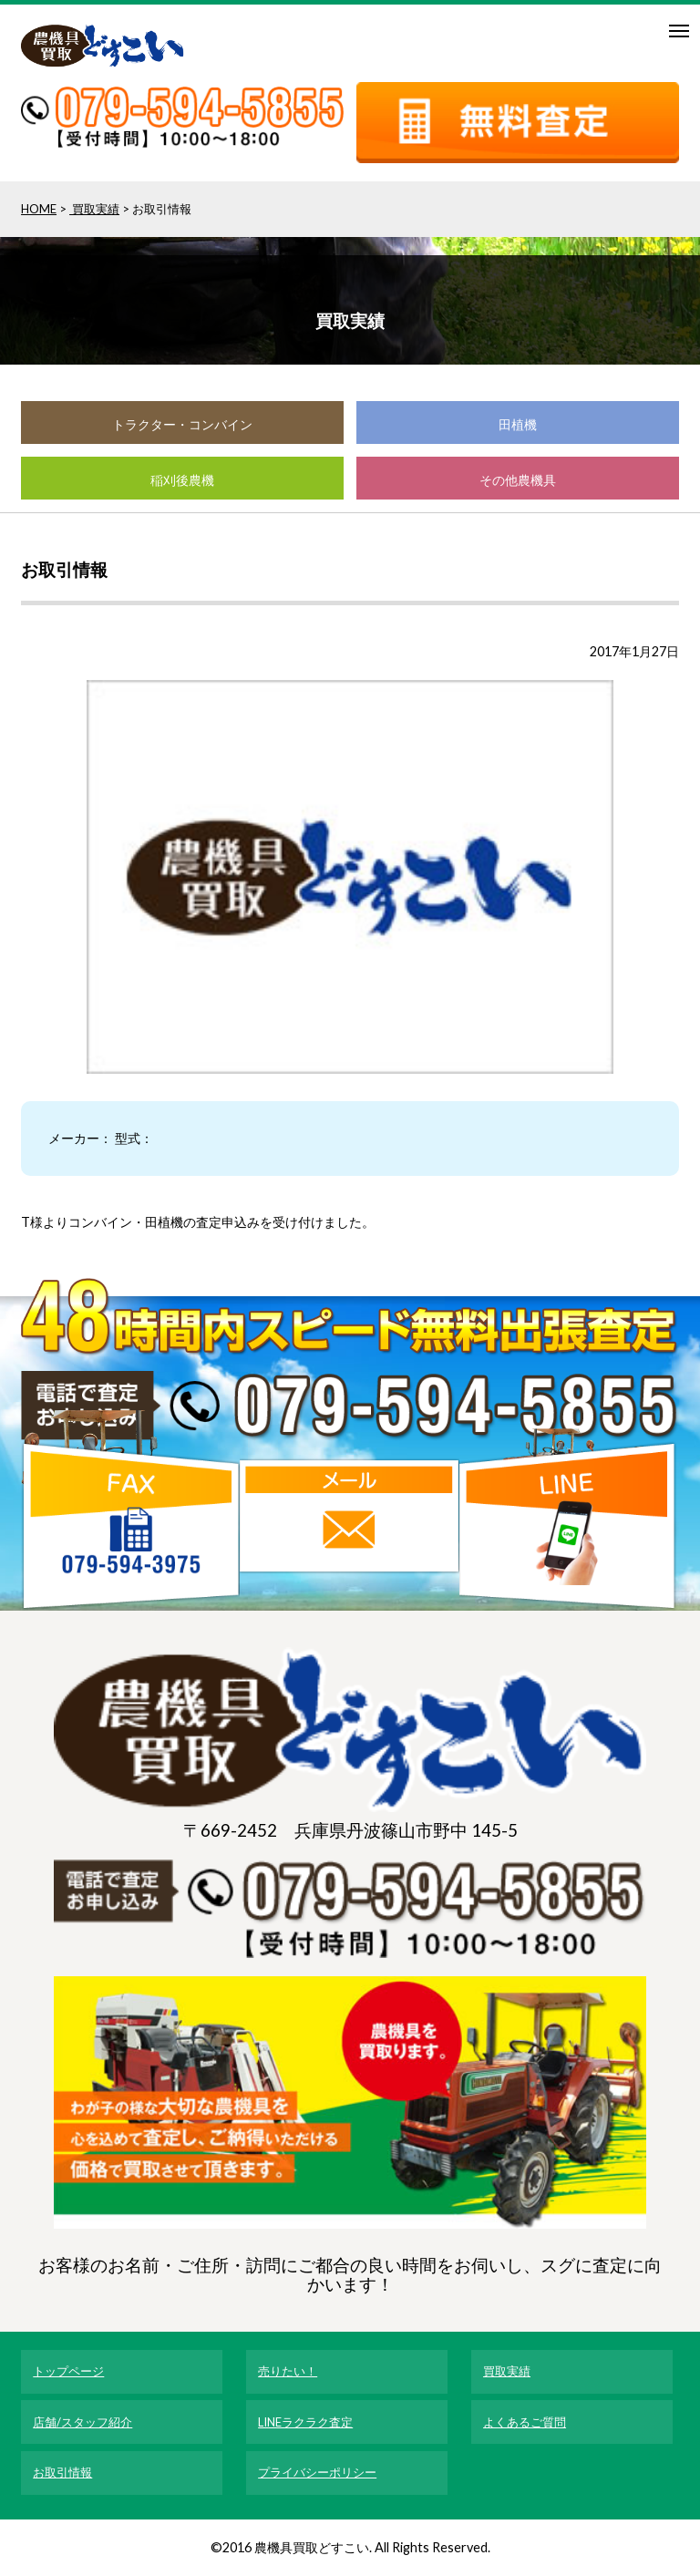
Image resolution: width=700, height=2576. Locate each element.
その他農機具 (517, 480)
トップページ (68, 2371)
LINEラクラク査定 (305, 2422)
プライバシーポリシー (317, 2472)
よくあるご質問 (524, 2422)
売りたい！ (287, 2371)
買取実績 (94, 208)
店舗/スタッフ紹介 (82, 2422)
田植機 (518, 424)
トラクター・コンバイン (182, 424)
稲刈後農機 (182, 480)
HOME (39, 208)
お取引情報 (62, 2472)
